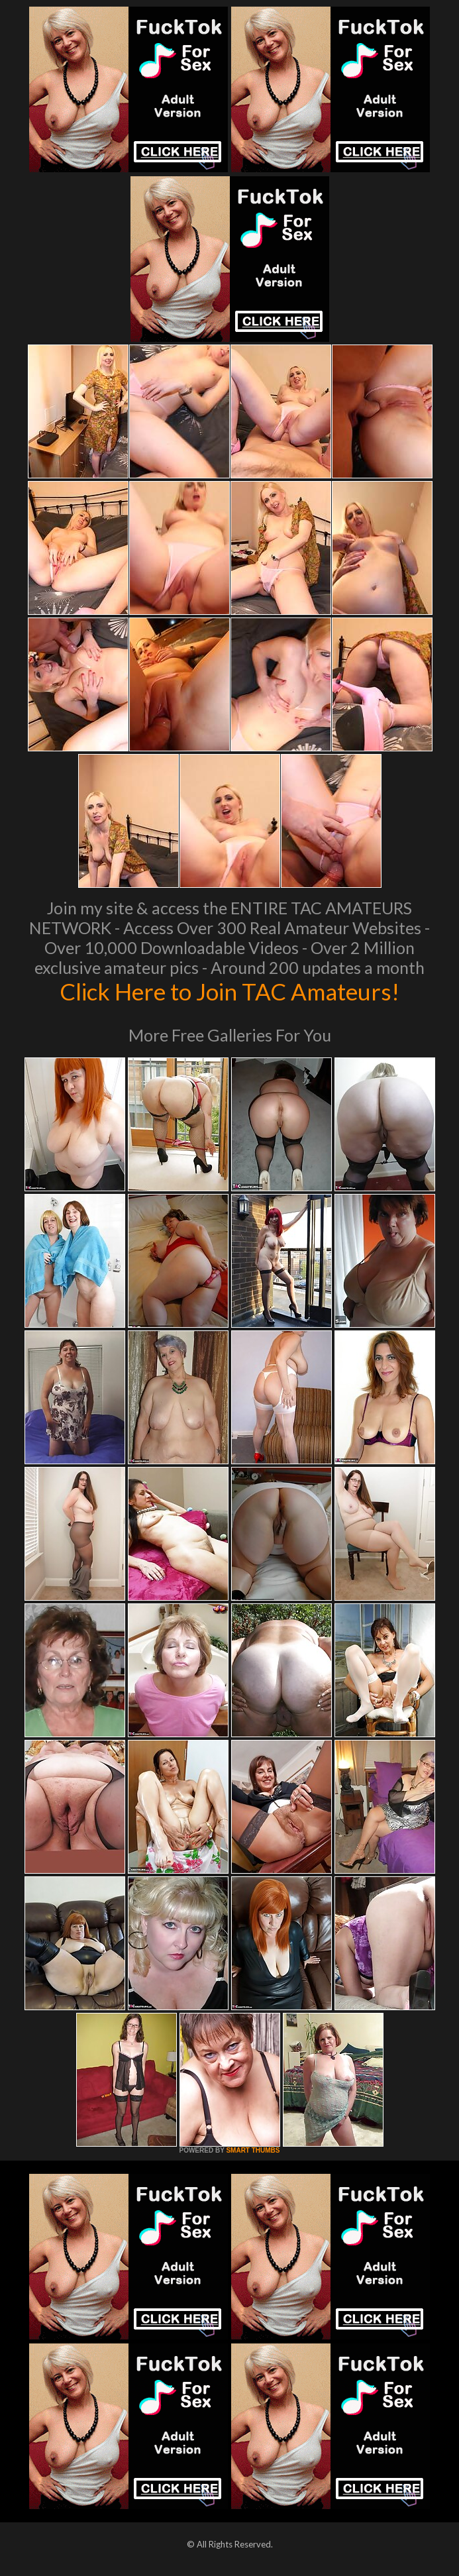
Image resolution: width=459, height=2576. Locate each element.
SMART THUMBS (253, 2150)
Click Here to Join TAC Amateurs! (229, 991)
